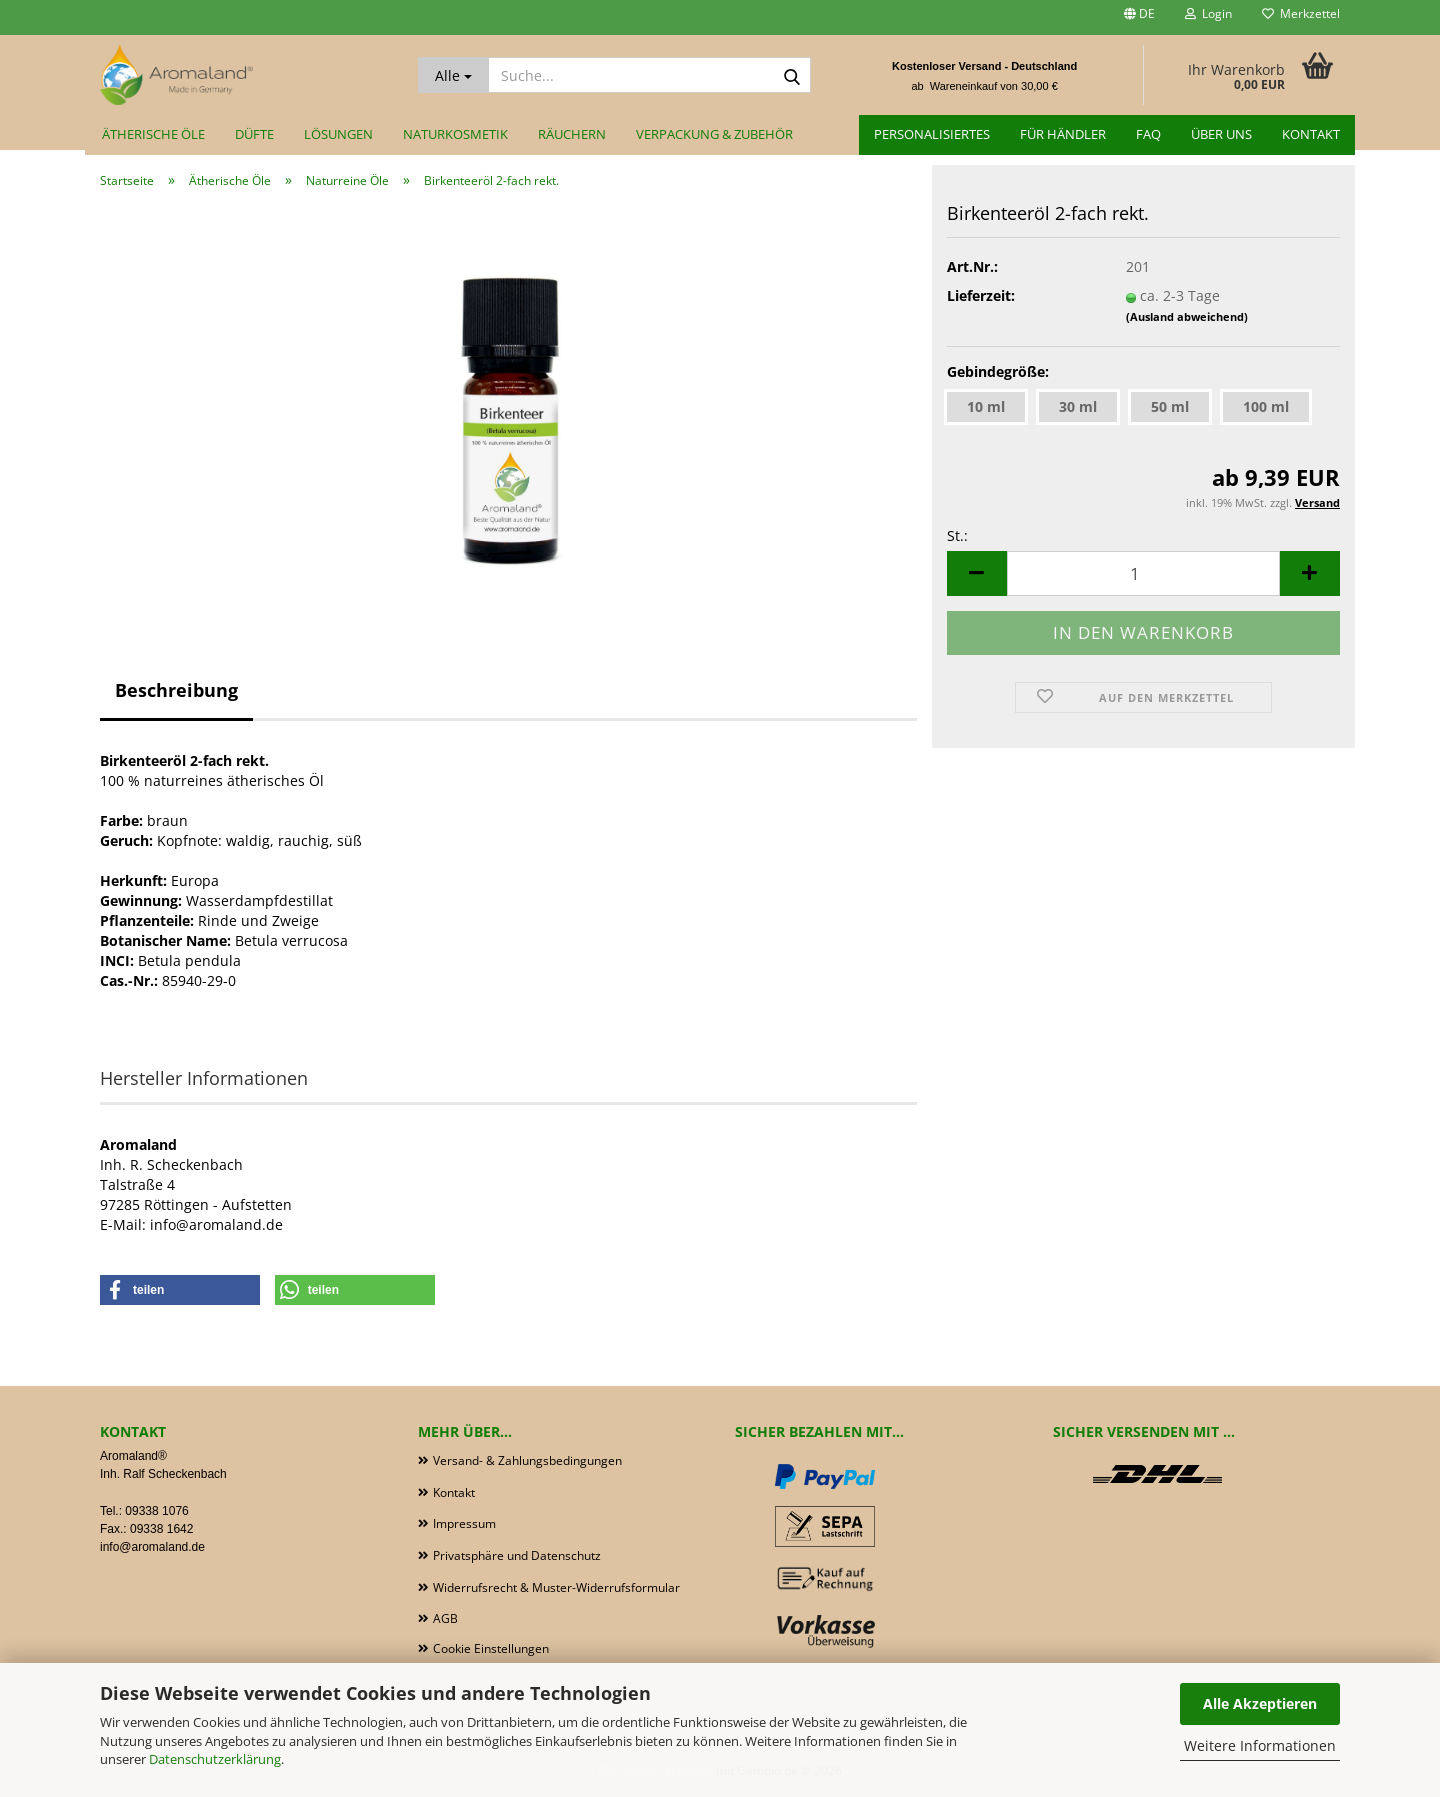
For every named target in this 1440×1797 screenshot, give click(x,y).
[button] (1139, 17)
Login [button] (1208, 13)
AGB (445, 1618)
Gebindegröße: (998, 371)
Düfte (254, 134)
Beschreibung (176, 690)
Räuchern (572, 134)
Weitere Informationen (1260, 1745)
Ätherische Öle (153, 134)
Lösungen (338, 134)
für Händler (1063, 134)
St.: (957, 535)
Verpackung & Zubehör (714, 134)
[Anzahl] (1143, 573)
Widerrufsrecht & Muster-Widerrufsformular (556, 1587)
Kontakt (1311, 134)
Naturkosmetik (455, 134)
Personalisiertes (932, 134)
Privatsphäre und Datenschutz (517, 1555)
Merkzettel (1301, 13)
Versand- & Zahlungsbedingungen (527, 1460)
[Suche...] (453, 75)
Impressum (464, 1523)
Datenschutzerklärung (215, 1759)
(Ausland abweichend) (1187, 316)
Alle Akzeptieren (1260, 1703)
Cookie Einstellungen (491, 1648)
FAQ (1148, 134)
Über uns (1221, 134)
